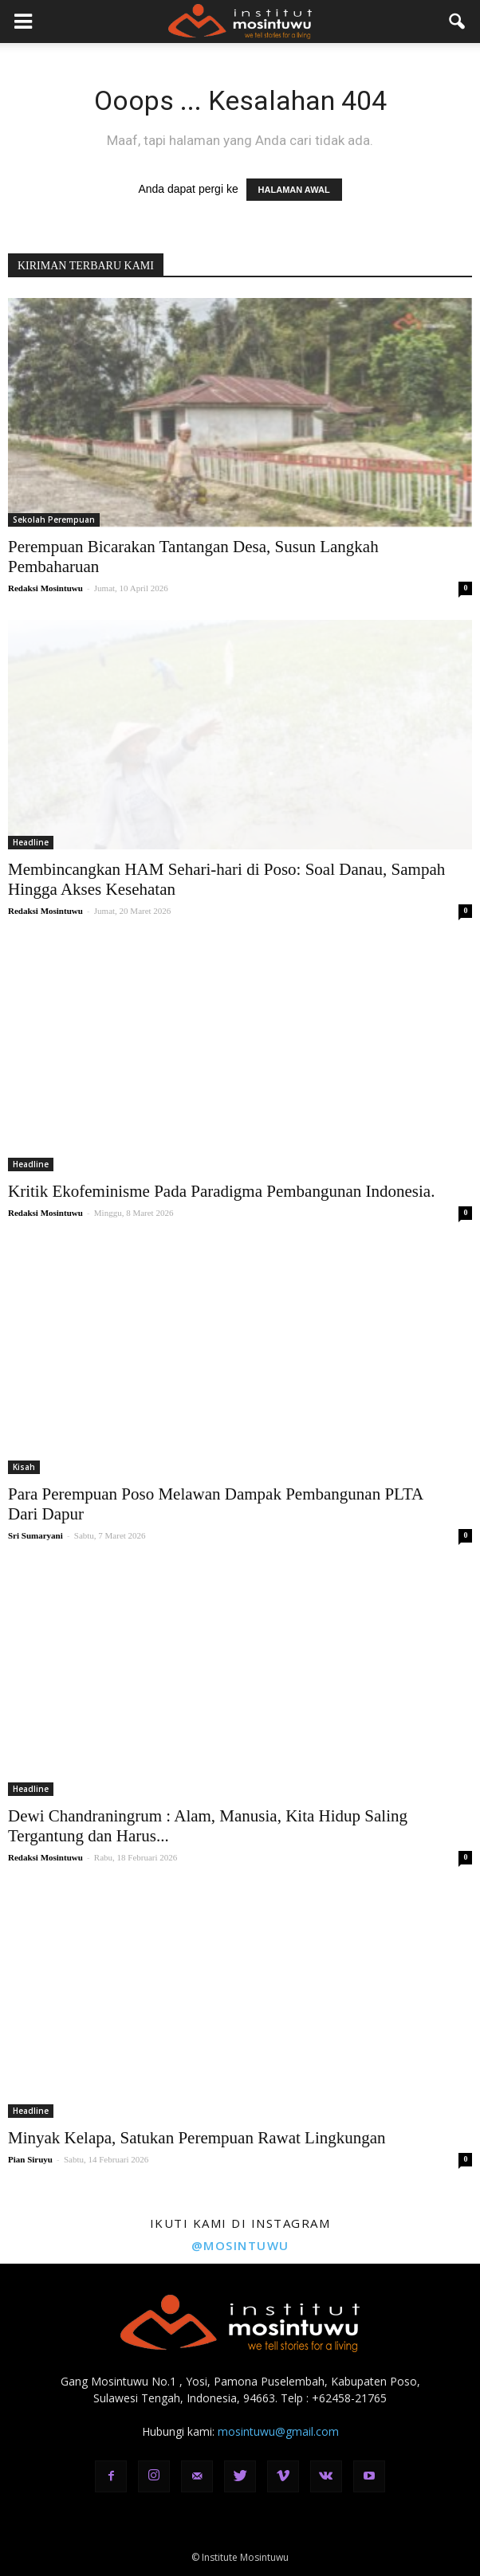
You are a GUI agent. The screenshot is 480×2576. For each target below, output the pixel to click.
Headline (31, 842)
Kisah (24, 1466)
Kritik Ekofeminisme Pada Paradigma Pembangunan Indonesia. (221, 1191)
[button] (457, 21)
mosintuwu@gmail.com (278, 2431)
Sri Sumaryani (35, 1535)
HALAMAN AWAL (294, 189)
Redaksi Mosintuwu (45, 588)
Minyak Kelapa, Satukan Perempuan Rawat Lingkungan (197, 2137)
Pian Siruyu (30, 2159)
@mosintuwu (240, 2245)
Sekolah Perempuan (54, 519)
